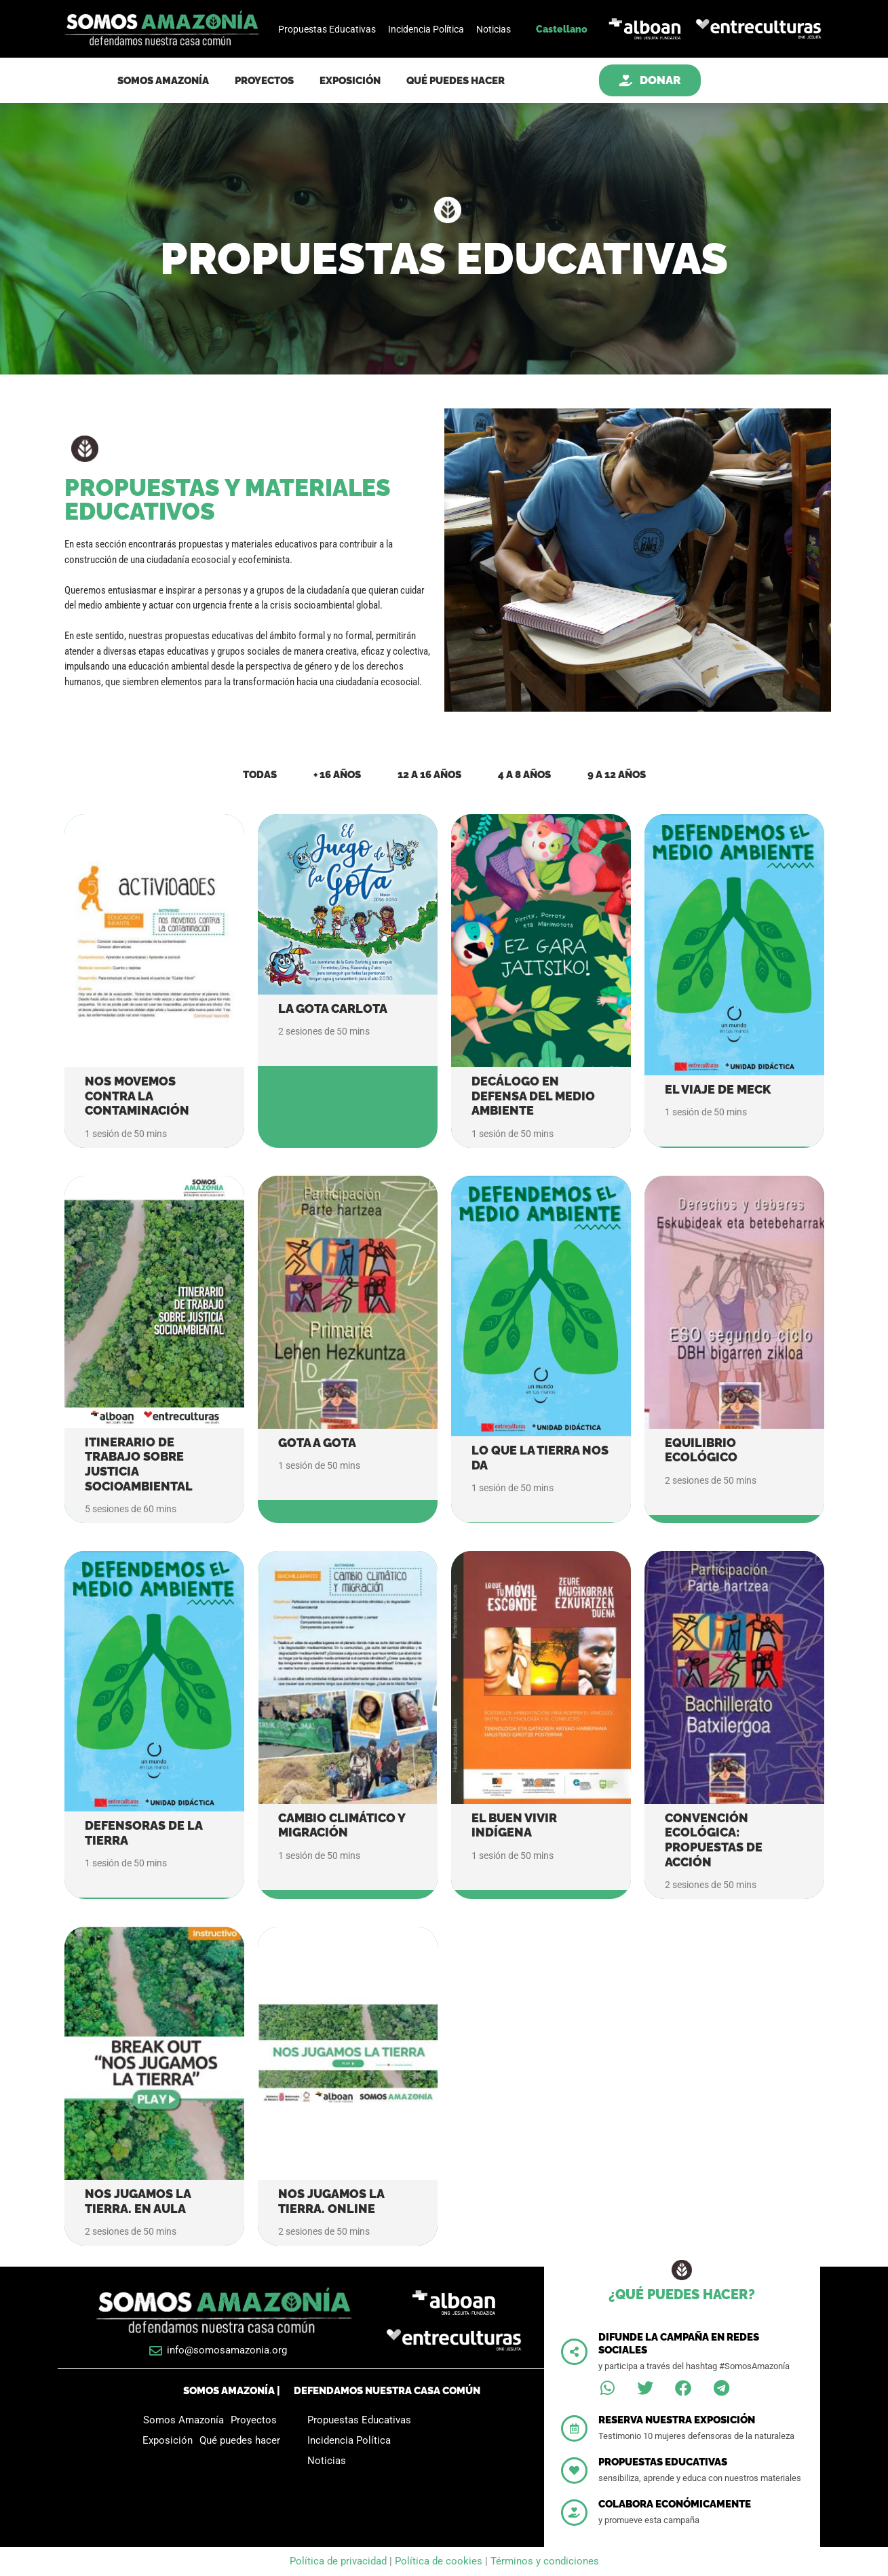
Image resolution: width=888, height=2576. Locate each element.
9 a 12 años (616, 775)
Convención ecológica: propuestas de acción (713, 1840)
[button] (607, 2388)
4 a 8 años (524, 775)
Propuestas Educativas (327, 29)
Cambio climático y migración (341, 1825)
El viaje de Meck (718, 1089)
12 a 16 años (429, 775)
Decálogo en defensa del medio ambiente (533, 1095)
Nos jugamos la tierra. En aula (138, 2201)
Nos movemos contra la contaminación (137, 1095)
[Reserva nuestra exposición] (574, 2428)
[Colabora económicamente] (574, 2512)
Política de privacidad (339, 2561)
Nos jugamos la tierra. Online (331, 2201)
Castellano (561, 29)
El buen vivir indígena (514, 1825)
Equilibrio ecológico (701, 1450)
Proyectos (264, 81)
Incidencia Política (426, 29)
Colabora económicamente (674, 2504)
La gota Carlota (332, 1008)
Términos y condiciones (544, 2561)
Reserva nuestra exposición (676, 2420)
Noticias (493, 29)
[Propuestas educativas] (574, 2470)
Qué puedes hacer (455, 81)
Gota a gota (317, 1443)
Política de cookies (438, 2561)
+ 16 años (337, 775)
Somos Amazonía (163, 81)
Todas (260, 775)
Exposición (350, 81)
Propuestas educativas (662, 2462)
